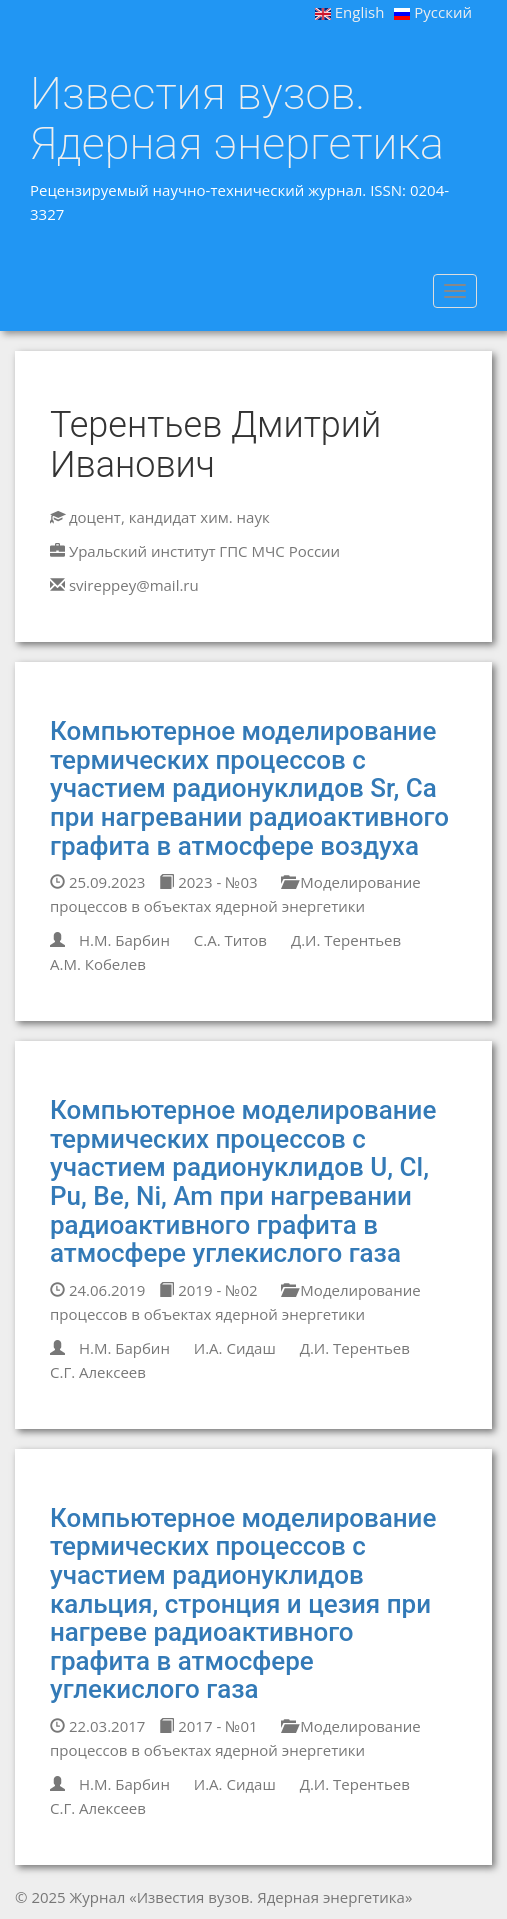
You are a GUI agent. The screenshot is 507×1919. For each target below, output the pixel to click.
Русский (433, 12)
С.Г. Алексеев (98, 1372)
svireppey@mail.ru (134, 585)
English (350, 12)
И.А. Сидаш (235, 1348)
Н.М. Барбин (124, 940)
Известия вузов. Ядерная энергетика (237, 118)
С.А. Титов (230, 940)
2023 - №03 (208, 882)
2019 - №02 (208, 1290)
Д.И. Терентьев (346, 940)
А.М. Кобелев (98, 964)
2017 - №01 (208, 1726)
